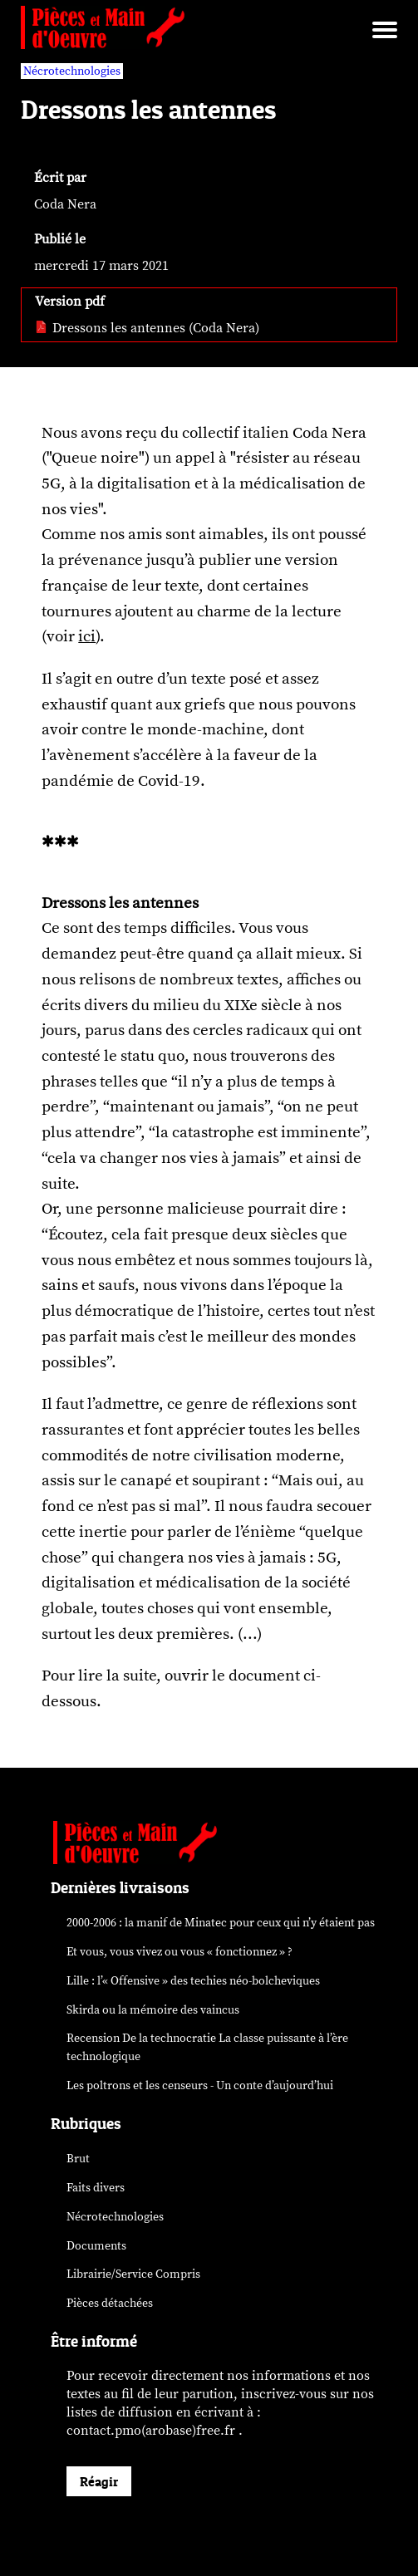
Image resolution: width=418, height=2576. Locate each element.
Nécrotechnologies (115, 2217)
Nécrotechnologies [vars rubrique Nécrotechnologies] (71, 71)
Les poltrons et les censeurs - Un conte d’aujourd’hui (199, 2085)
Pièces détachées (109, 2303)
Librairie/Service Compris (133, 2274)
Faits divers (95, 2188)
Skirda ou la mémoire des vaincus (152, 2010)
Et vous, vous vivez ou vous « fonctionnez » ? (179, 1952)
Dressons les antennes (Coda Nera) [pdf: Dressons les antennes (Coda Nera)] (147, 328)
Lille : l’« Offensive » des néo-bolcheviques (193, 1981)
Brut (78, 2158)
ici (87, 636)
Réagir (99, 2481)
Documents (96, 2246)
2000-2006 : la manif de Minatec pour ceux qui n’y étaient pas (220, 1923)
